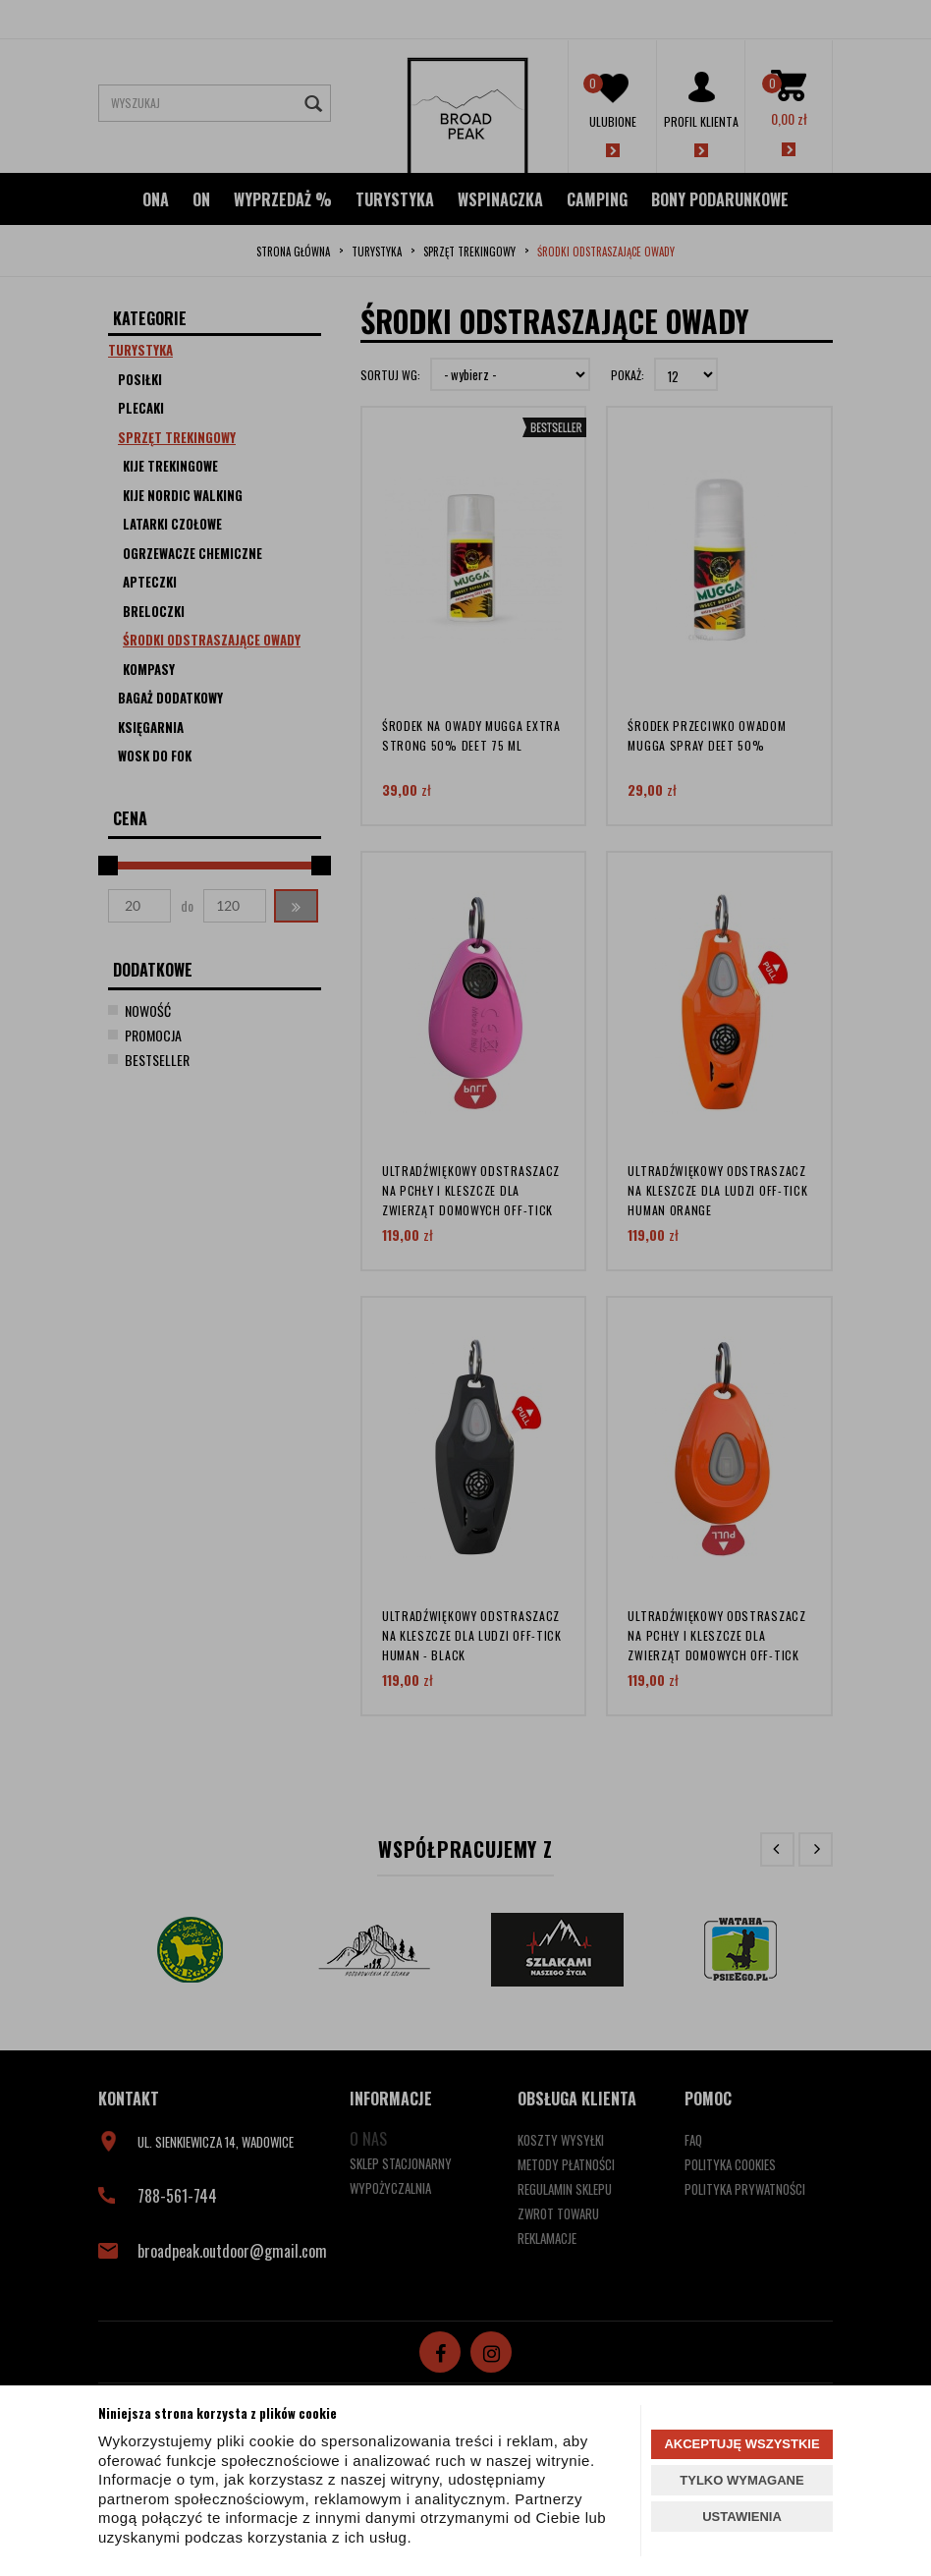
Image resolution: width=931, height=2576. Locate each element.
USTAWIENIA (742, 2516)
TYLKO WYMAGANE (741, 2480)
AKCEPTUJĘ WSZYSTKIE (741, 2443)
